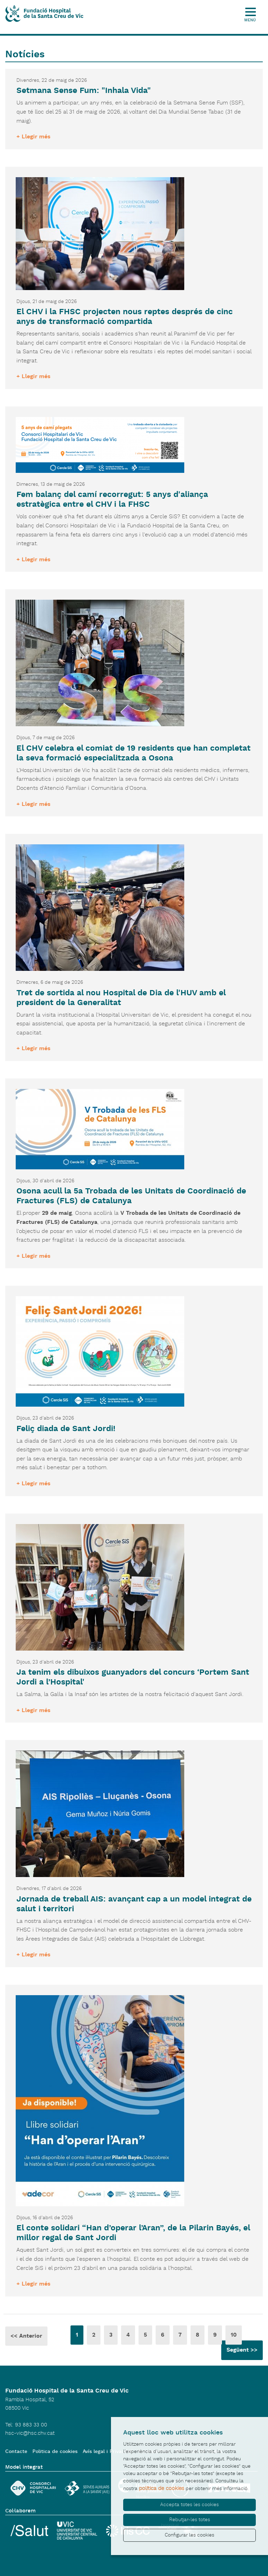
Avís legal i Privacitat (108, 2451)
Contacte (16, 2451)
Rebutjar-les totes (189, 2520)
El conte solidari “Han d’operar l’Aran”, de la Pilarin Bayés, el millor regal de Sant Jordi (133, 2233)
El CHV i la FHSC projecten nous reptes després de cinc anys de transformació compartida (124, 317)
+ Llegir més (33, 136)
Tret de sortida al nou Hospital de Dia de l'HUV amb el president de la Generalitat (120, 998)
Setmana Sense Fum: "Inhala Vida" (83, 91)
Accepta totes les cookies (189, 2505)
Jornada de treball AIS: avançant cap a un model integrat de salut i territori (134, 1904)
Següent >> (242, 2350)
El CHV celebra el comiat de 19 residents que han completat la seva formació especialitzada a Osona (133, 753)
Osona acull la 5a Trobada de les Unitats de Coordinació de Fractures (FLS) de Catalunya (131, 1196)
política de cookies (161, 2488)
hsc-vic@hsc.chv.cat (30, 2433)
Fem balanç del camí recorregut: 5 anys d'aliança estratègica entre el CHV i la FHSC (112, 500)
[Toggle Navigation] (253, 8)
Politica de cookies (54, 2451)
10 (234, 2335)
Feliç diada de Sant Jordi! (66, 1429)
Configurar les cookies (189, 2535)
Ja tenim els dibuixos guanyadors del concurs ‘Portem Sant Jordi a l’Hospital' (132, 1677)
